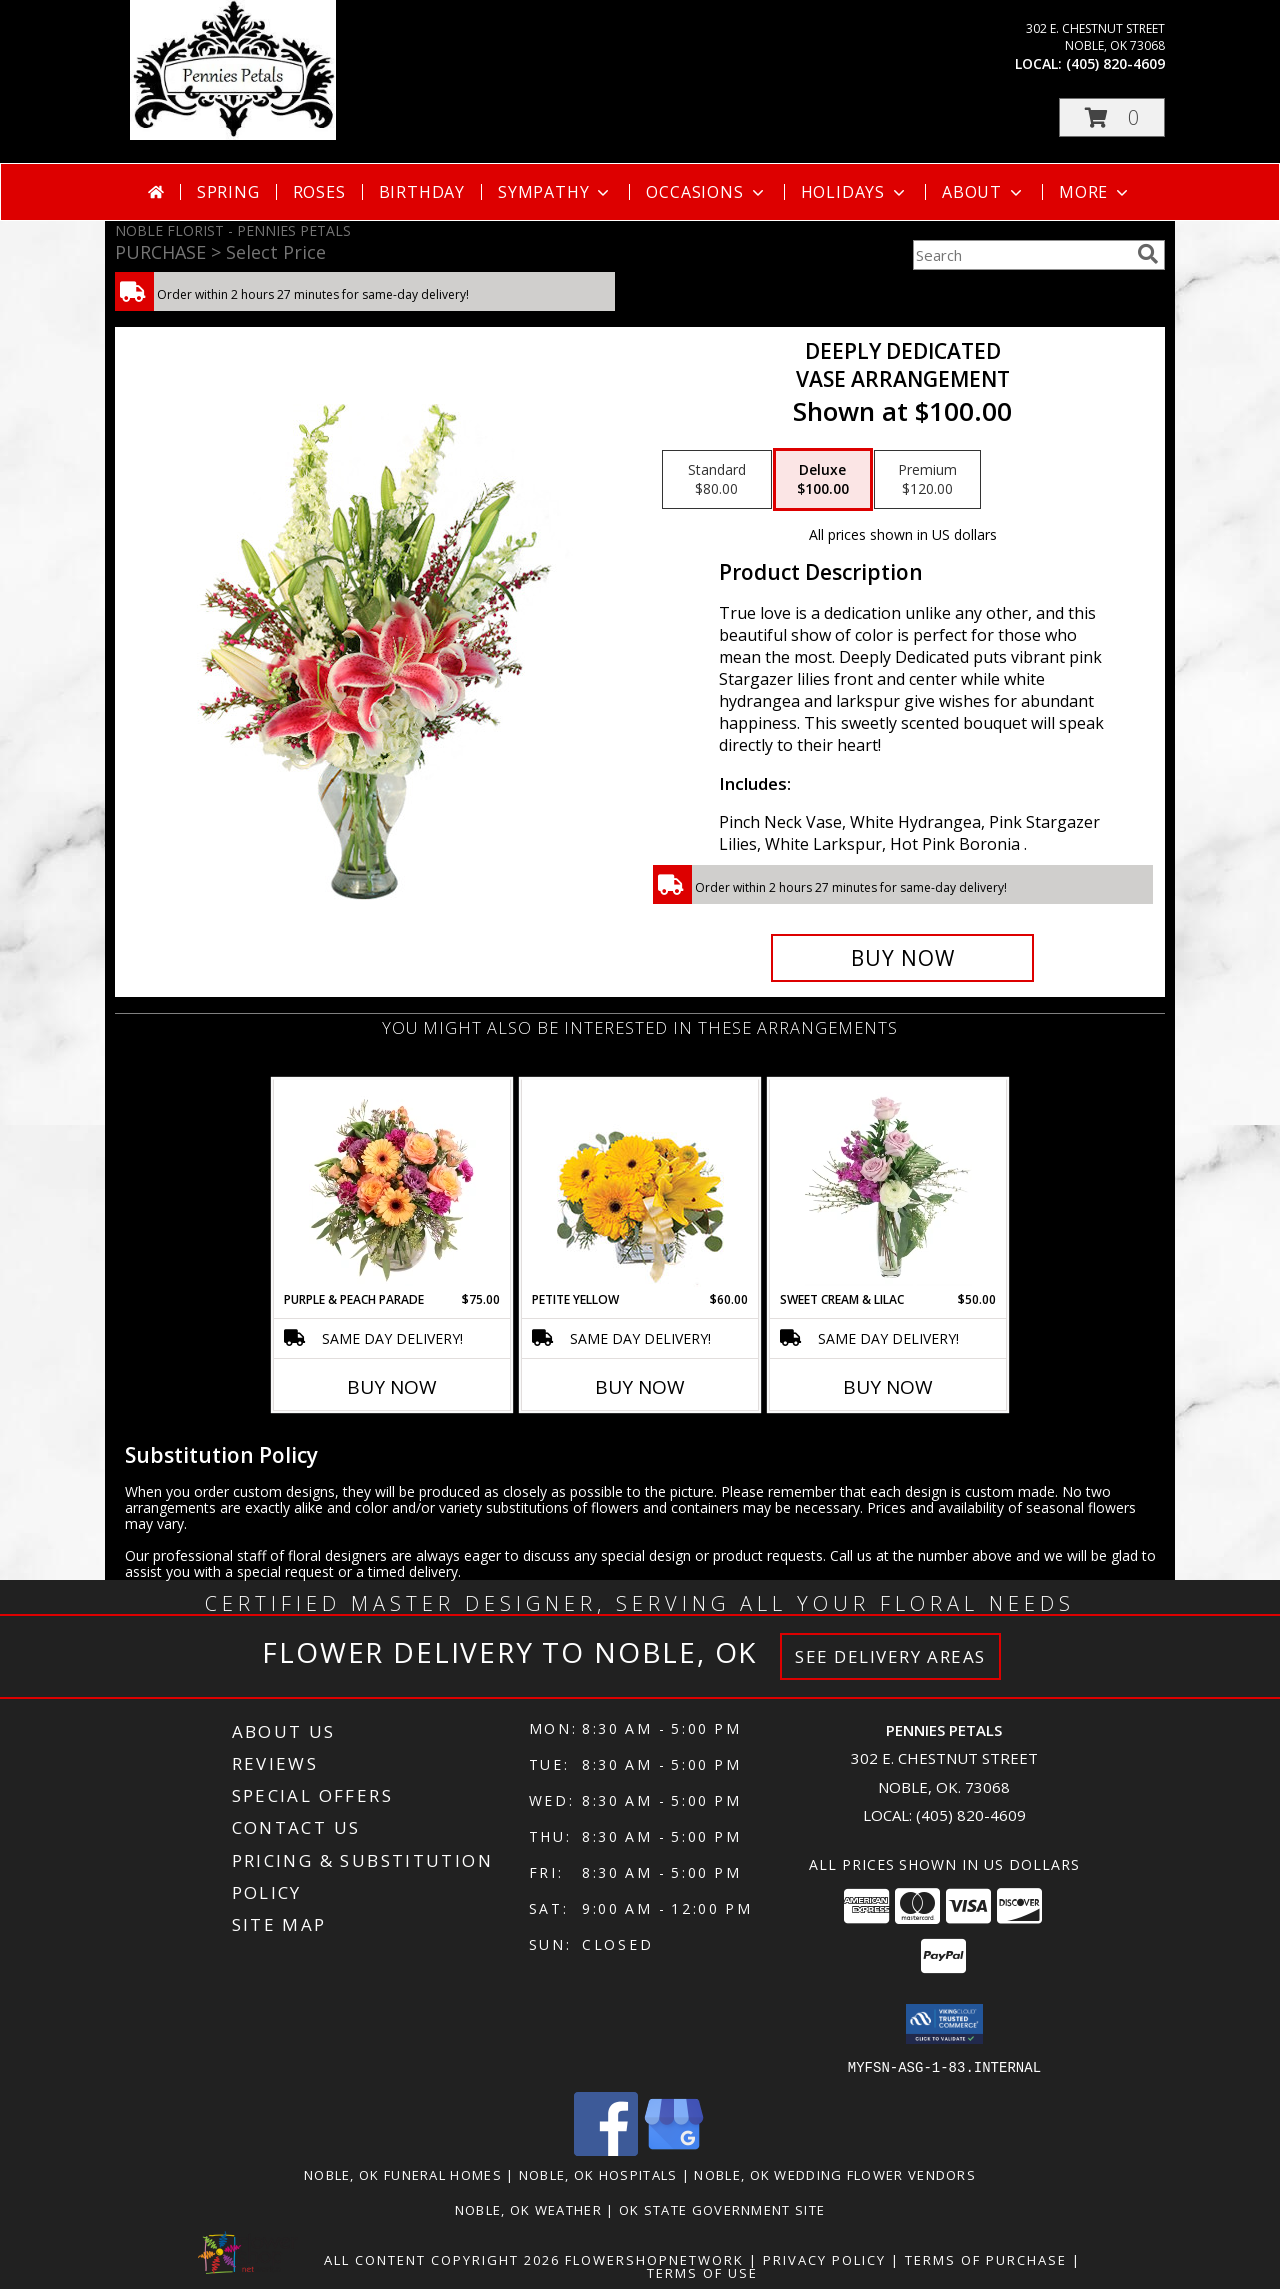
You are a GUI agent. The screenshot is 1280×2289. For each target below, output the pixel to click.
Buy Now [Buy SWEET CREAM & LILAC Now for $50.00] (888, 1387)
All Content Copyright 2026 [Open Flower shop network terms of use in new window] (442, 2259)
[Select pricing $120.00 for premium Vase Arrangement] (927, 480)
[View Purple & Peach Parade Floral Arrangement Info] (392, 1185)
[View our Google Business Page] (674, 2149)
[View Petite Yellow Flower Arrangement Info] (640, 1185)
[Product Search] (1021, 255)
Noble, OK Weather (528, 2209)
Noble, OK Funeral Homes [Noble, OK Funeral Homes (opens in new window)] (403, 2174)
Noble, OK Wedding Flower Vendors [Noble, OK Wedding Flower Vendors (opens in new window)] (835, 2174)
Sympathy (555, 192)
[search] (1148, 254)
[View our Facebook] (606, 2149)
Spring (228, 192)
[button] (1112, 117)
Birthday (422, 192)
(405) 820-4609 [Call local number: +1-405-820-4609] (1115, 63)
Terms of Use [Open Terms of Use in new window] (702, 2272)
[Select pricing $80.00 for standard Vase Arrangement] (717, 480)
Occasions (706, 192)
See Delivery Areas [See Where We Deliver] (890, 1656)
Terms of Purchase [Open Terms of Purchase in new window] (986, 2259)
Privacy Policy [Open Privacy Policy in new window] (824, 2259)
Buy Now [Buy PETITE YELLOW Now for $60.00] (640, 1387)
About (984, 192)
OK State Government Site (722, 2209)
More (1095, 192)
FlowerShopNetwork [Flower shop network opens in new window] (654, 2259)
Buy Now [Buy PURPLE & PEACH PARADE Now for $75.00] (392, 1387)
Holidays (855, 192)
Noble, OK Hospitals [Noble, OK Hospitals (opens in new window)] (598, 2174)
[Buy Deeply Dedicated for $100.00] (902, 958)
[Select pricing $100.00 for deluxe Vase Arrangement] (823, 480)
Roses (319, 192)
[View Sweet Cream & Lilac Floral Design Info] (888, 1185)
